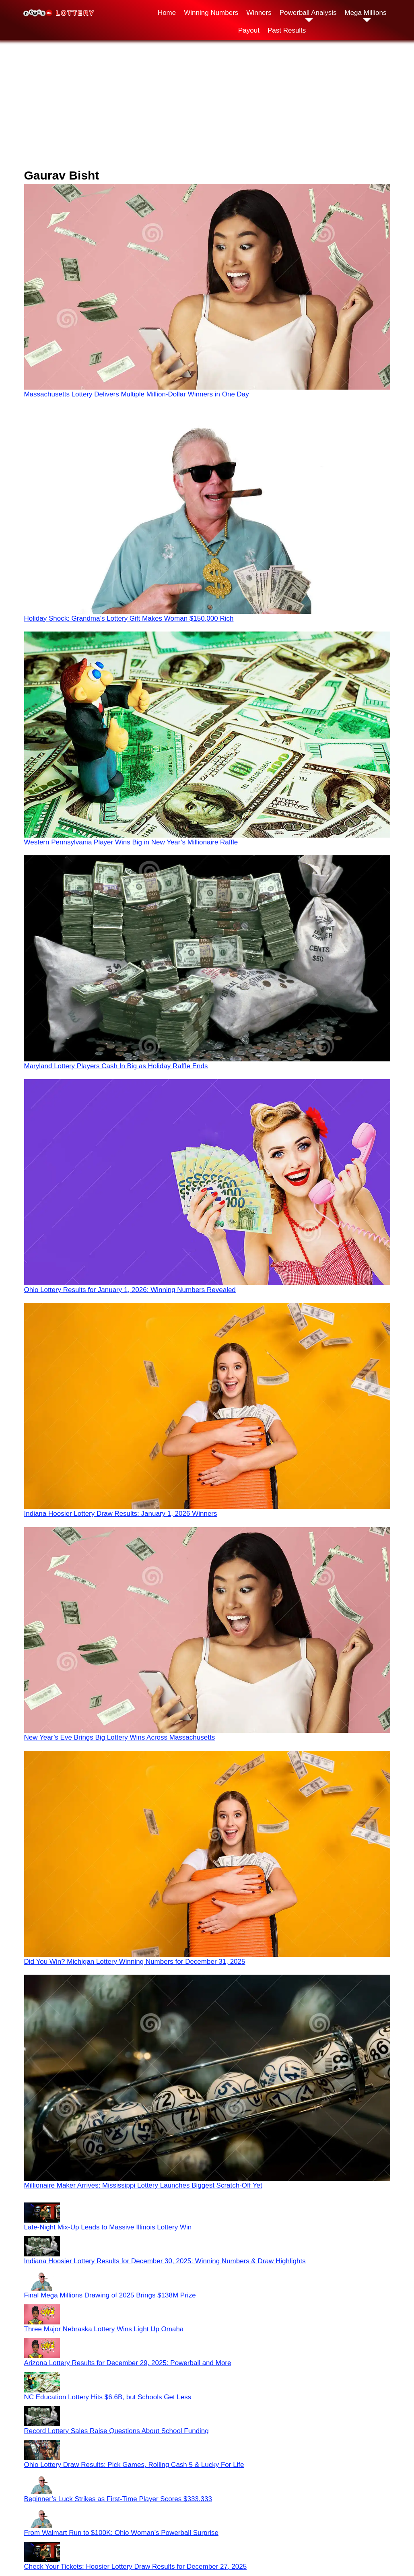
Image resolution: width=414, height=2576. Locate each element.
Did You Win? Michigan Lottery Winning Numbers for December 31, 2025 (134, 1961)
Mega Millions (365, 13)
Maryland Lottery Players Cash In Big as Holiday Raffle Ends (116, 1066)
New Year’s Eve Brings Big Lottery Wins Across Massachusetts (119, 1737)
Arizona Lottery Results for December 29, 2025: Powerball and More (127, 2363)
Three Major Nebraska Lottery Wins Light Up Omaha (104, 2329)
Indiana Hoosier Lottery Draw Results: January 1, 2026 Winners (120, 1513)
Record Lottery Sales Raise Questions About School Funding (116, 2431)
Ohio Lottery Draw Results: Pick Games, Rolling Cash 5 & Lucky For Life (134, 2465)
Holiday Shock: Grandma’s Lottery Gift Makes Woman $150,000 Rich (129, 618)
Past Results (287, 30)
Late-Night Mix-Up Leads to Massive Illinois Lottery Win (108, 2227)
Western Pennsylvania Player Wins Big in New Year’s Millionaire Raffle (131, 842)
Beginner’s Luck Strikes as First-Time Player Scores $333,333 (118, 2499)
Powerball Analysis (308, 13)
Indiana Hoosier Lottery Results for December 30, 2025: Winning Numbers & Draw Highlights (165, 2261)
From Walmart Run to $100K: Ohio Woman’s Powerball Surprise (121, 2533)
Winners (258, 13)
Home (167, 13)
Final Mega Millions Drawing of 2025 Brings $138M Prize (110, 2295)
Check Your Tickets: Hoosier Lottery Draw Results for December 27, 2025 (135, 2566)
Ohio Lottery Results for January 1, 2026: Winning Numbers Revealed (130, 1290)
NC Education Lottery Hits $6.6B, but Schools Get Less (108, 2397)
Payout (249, 30)
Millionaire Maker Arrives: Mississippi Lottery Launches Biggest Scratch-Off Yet (143, 2185)
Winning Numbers (211, 13)
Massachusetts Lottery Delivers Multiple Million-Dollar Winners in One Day (136, 394)
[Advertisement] (207, 104)
